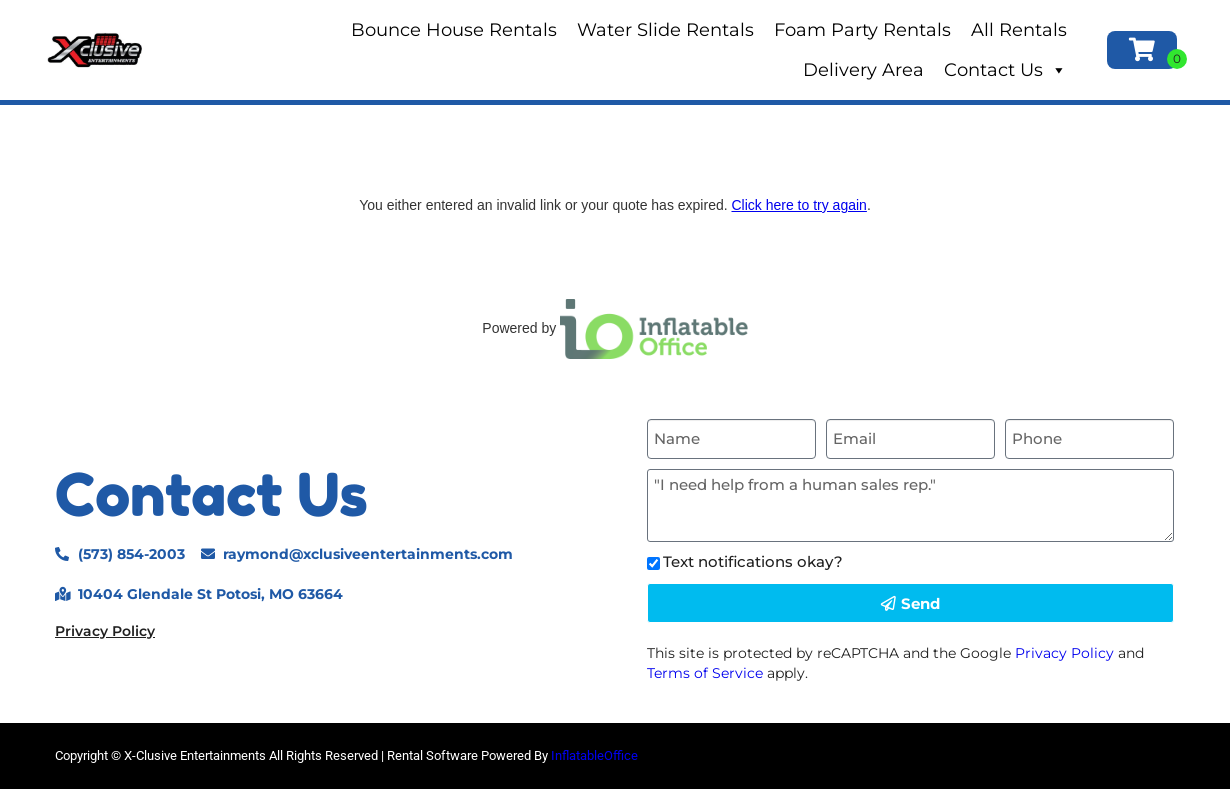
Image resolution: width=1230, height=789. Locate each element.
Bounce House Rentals (454, 30)
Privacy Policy (105, 631)
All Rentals (1019, 30)
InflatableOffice (594, 755)
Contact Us (1005, 70)
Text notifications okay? (753, 561)
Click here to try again (798, 205)
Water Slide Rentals (665, 30)
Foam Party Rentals (862, 30)
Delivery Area (863, 70)
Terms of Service (705, 673)
